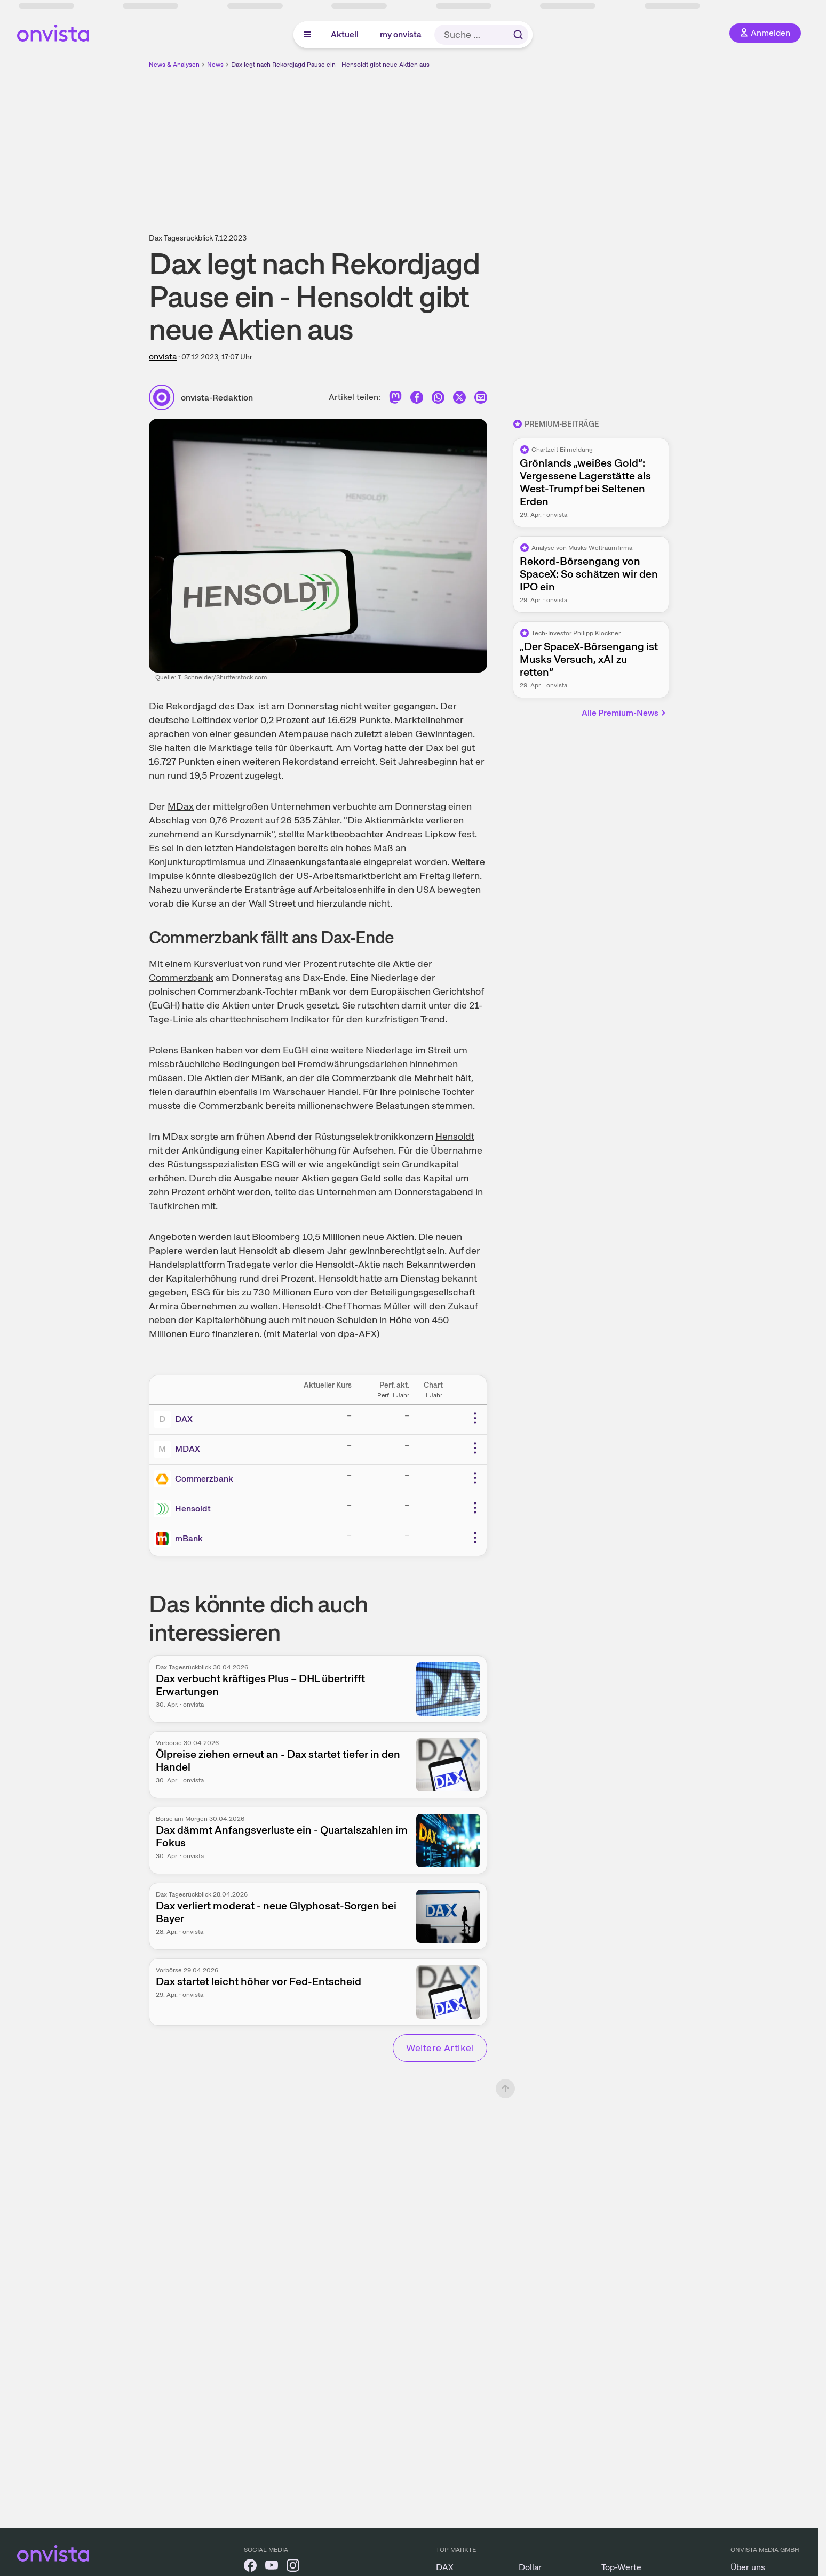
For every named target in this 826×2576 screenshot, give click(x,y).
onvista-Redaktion (217, 397)
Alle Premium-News (624, 712)
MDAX (187, 1448)
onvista (163, 356)
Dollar (530, 2567)
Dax (246, 706)
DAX (184, 1419)
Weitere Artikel (440, 2048)
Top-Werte (621, 2567)
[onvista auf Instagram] (293, 2567)
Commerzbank (181, 977)
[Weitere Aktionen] (474, 1418)
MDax (181, 806)
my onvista (401, 34)
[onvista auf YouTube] (271, 2567)
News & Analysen (174, 64)
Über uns (747, 2567)
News (215, 64)
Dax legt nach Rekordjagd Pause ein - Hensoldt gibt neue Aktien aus (330, 64)
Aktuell (345, 34)
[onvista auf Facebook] (250, 2567)
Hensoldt (454, 1136)
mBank (189, 1538)
